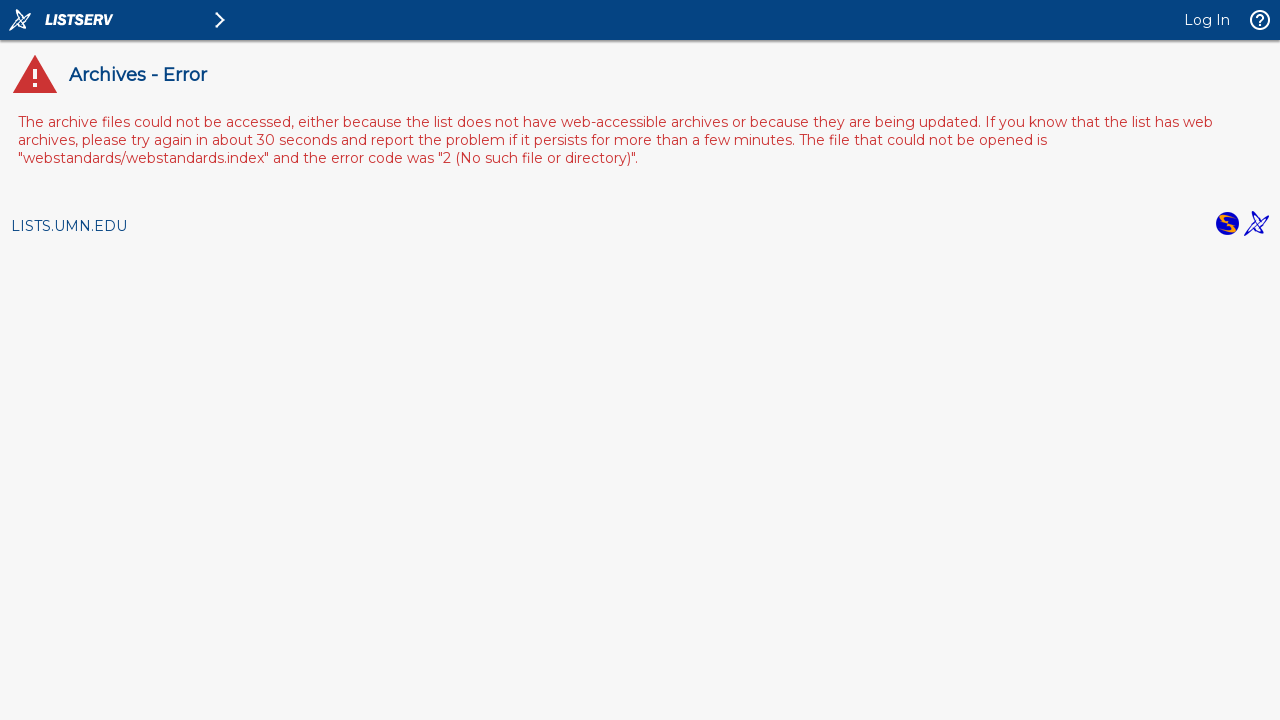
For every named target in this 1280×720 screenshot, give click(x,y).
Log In (1207, 20)
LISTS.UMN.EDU (69, 226)
